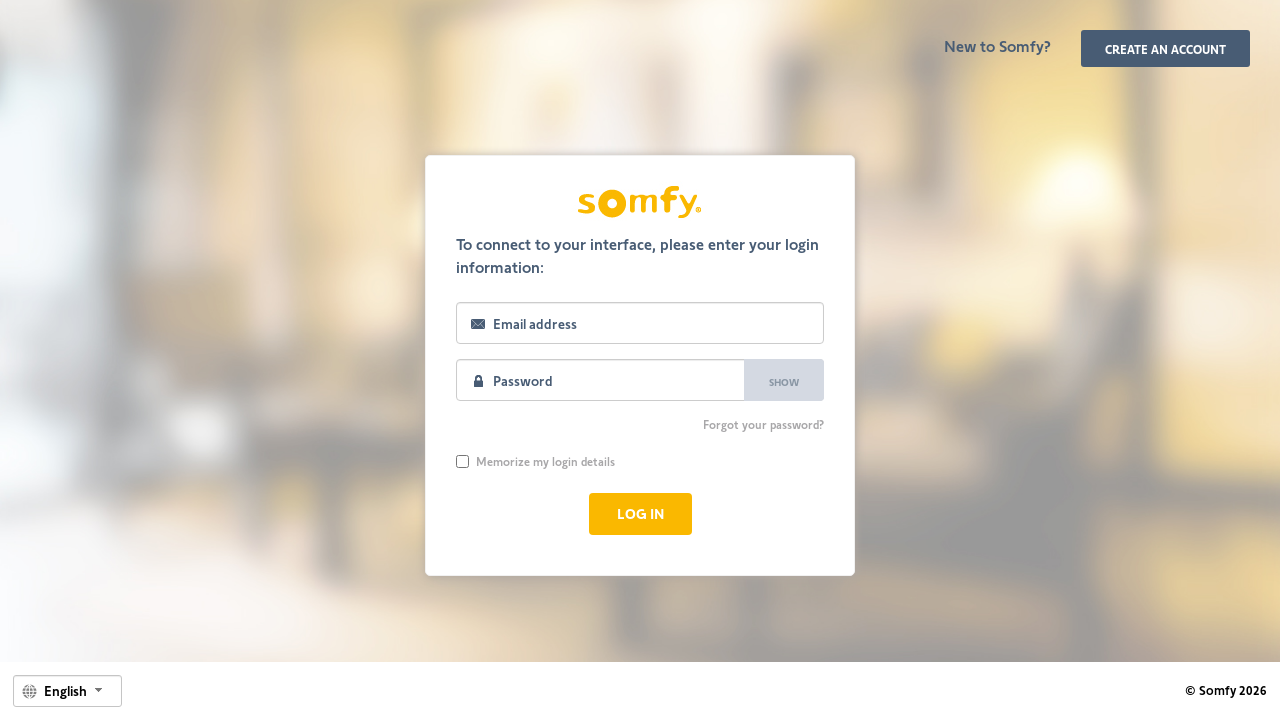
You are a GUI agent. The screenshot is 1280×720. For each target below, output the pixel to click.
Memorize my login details (535, 461)
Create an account (1165, 49)
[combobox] (67, 691)
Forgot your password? (763, 424)
